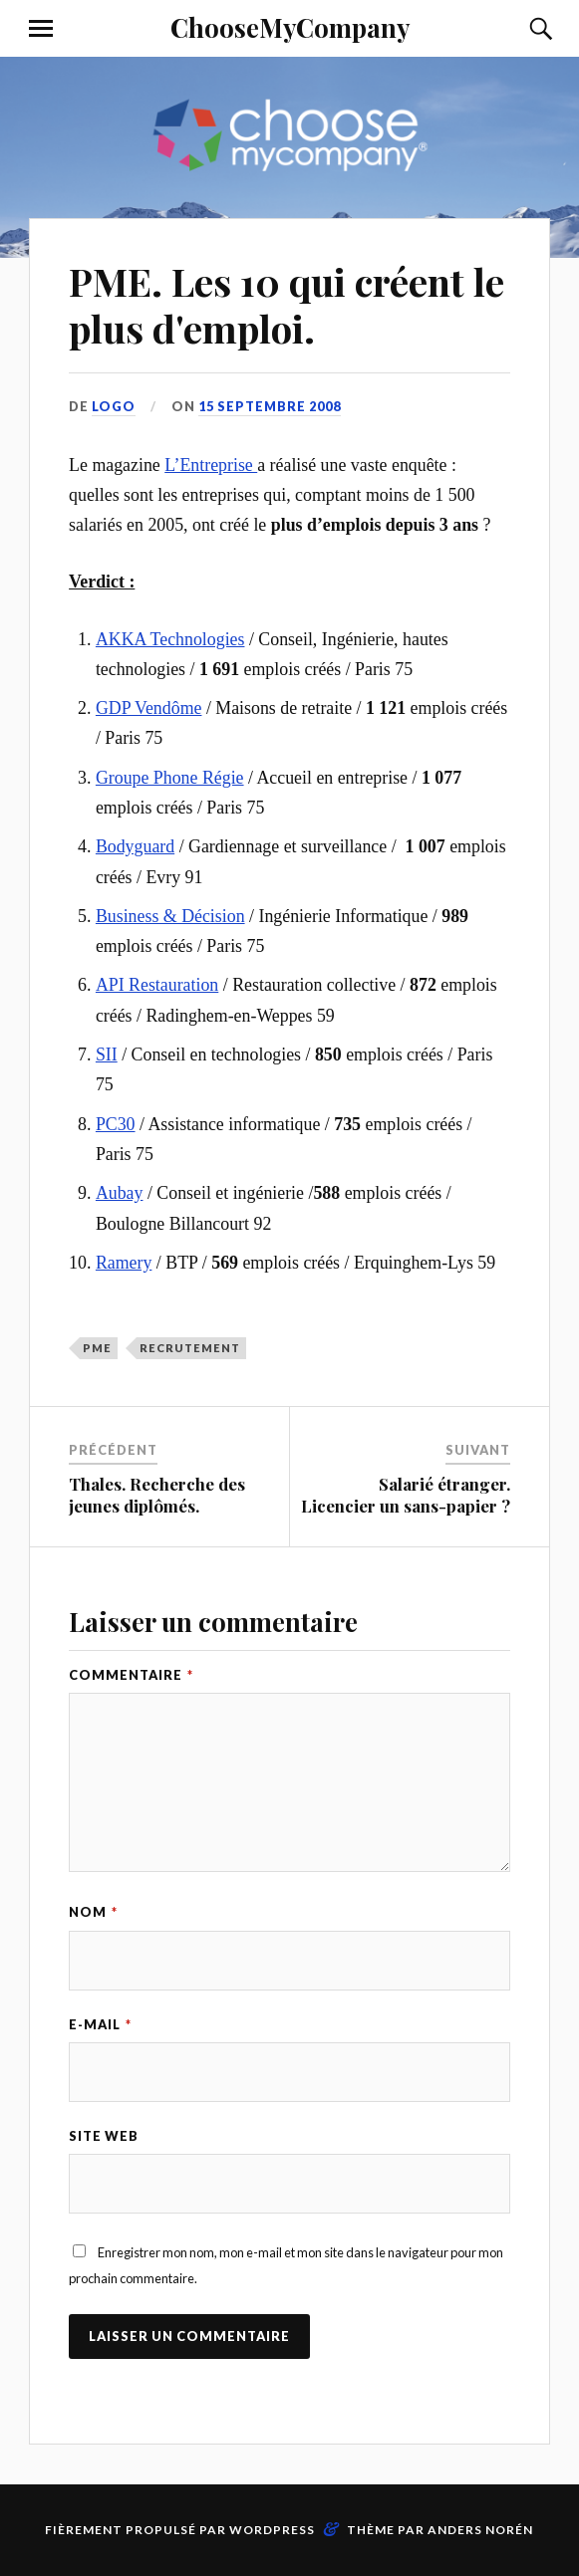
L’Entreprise (210, 465)
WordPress (272, 2529)
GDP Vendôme (149, 708)
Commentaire (131, 1675)
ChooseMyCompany (290, 27)
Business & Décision (170, 916)
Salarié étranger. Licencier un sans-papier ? (405, 1495)
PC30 (116, 1124)
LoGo (114, 406)
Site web (104, 2136)
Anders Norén (480, 2529)
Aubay (120, 1193)
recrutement (190, 1347)
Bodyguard (135, 846)
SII (107, 1054)
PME (97, 1347)
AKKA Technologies (170, 639)
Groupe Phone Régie (170, 778)
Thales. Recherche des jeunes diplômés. (157, 1495)
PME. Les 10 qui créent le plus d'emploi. (286, 305)
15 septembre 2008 (269, 406)
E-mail (100, 2024)
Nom (93, 1912)
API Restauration (157, 985)
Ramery (124, 1263)
